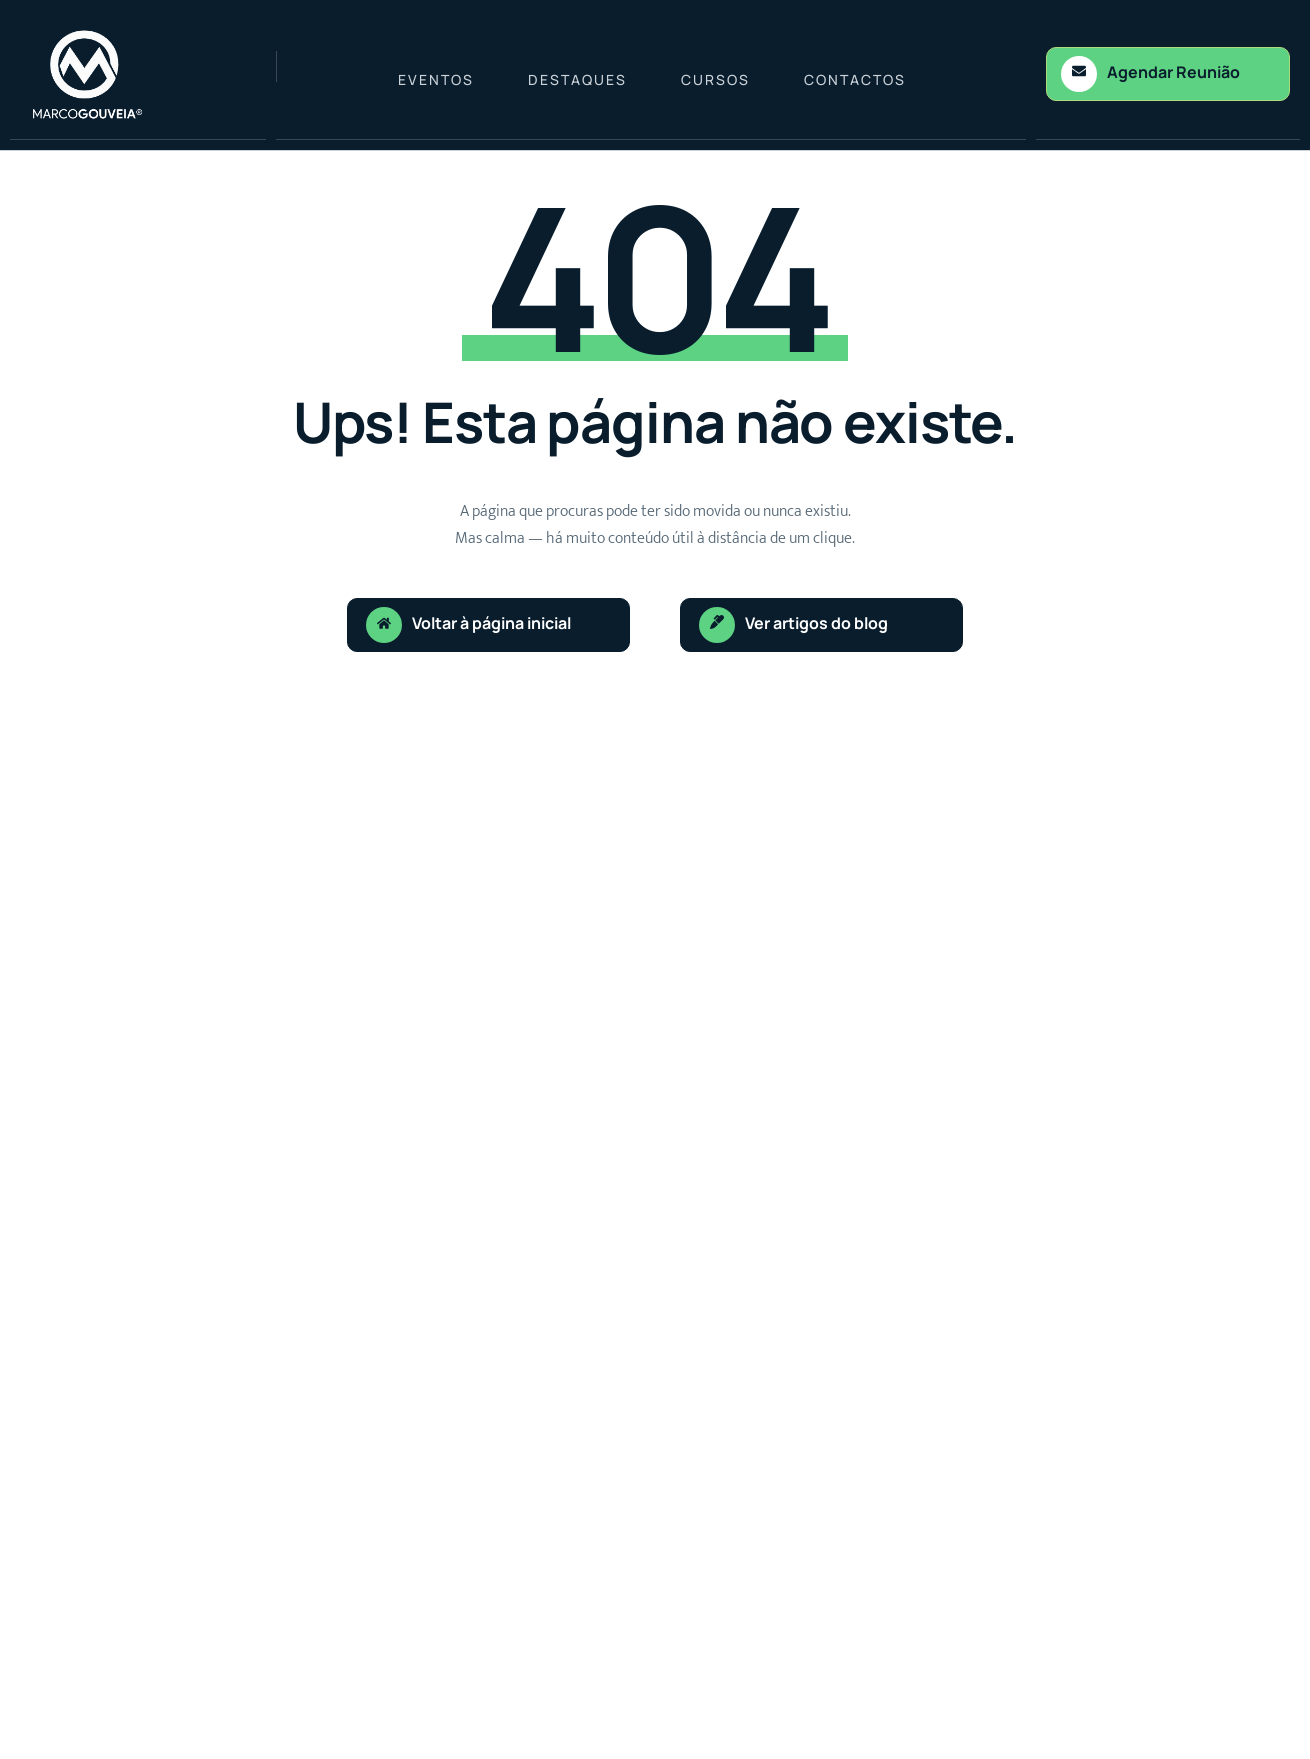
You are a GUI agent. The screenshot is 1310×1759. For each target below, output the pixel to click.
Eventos (436, 79)
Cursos (715, 79)
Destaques (577, 79)
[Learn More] (1168, 74)
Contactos (855, 79)
